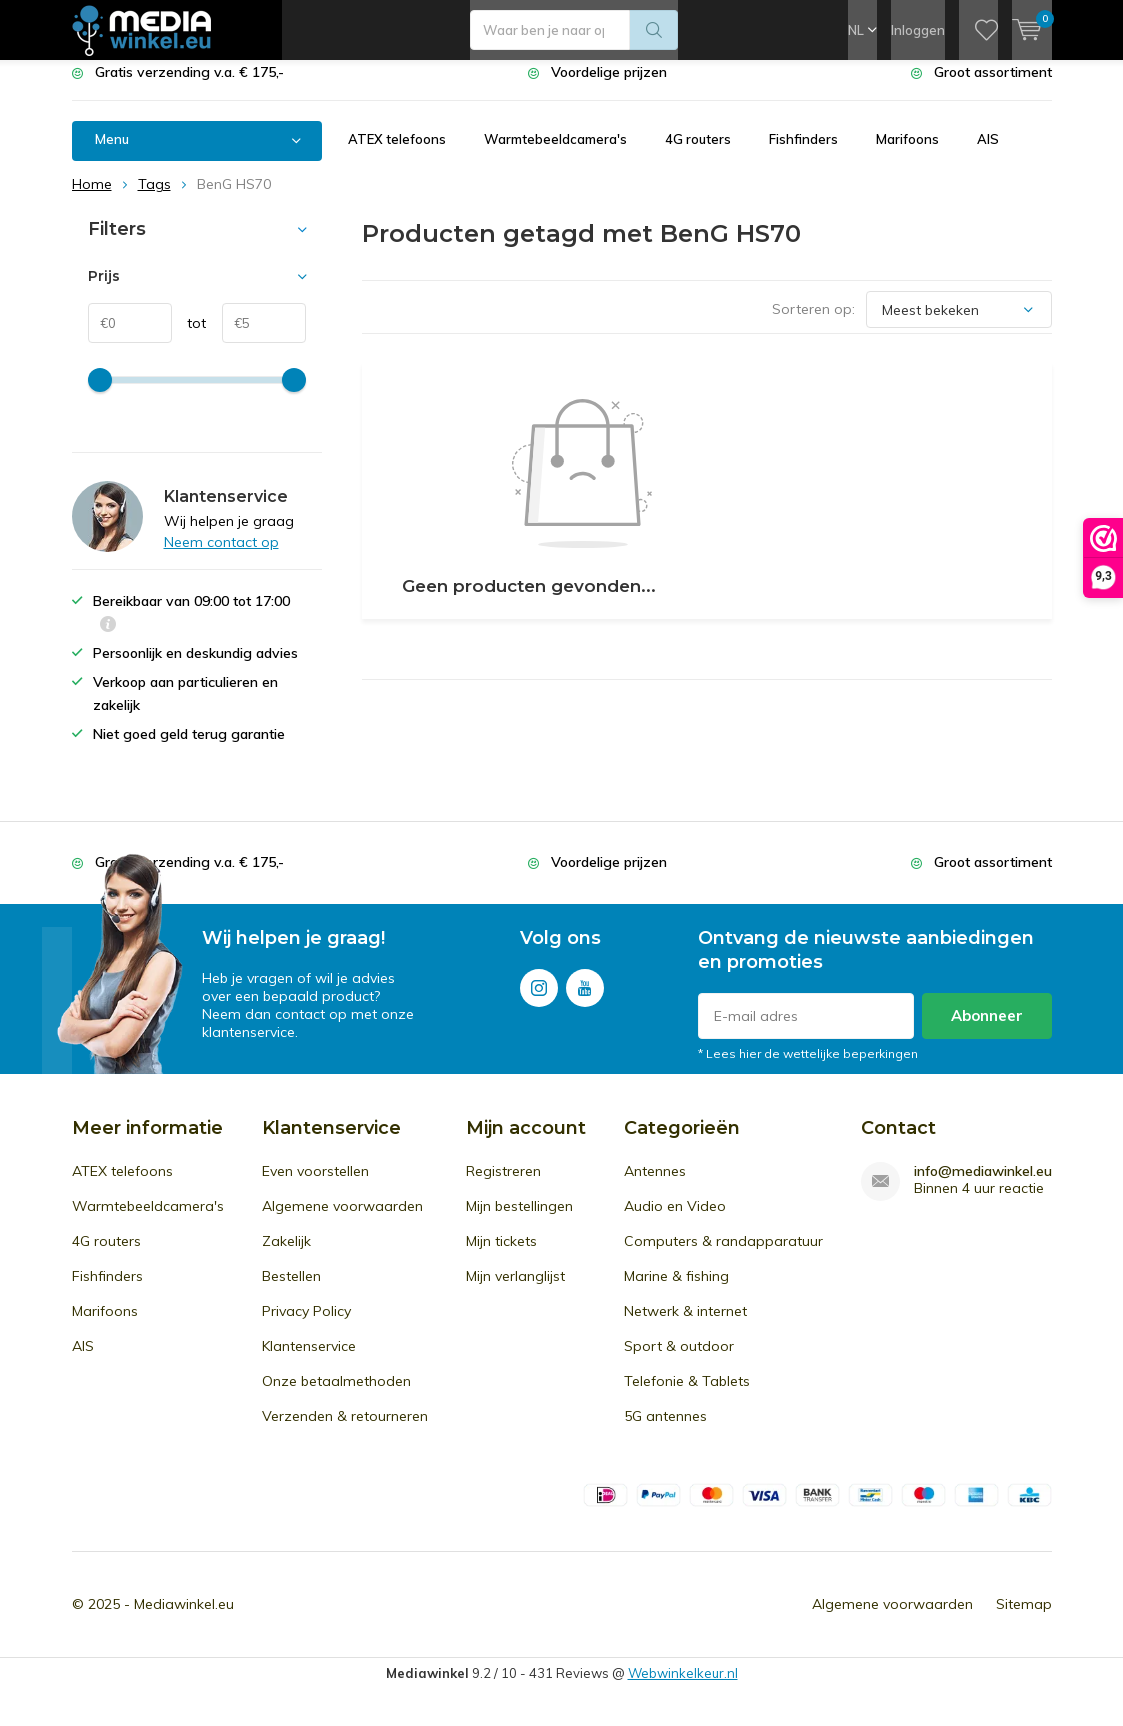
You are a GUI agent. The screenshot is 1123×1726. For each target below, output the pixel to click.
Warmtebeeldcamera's (555, 154)
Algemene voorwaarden (342, 1221)
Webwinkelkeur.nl (683, 1688)
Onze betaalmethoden (336, 1396)
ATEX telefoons (397, 154)
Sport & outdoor (679, 1361)
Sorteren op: (813, 324)
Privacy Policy (306, 1326)
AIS (988, 154)
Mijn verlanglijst (515, 1291)
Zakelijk (286, 1256)
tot (189, 338)
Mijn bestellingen (519, 1221)
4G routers (698, 154)
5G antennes (665, 1431)
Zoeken (654, 30)
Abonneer (987, 1030)
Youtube (585, 998)
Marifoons (907, 154)
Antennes (655, 1186)
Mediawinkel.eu (184, 1619)
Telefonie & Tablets (687, 1396)
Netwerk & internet (685, 1326)
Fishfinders (803, 154)
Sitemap (1024, 1619)
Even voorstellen (315, 1186)
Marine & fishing (676, 1291)
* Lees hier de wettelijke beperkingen (808, 1068)
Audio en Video (675, 1221)
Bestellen (291, 1291)
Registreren (503, 1186)
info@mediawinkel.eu (983, 1186)
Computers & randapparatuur (723, 1256)
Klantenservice (309, 1361)
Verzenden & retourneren (345, 1431)
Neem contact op (221, 557)
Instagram (539, 998)
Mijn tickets (501, 1256)
